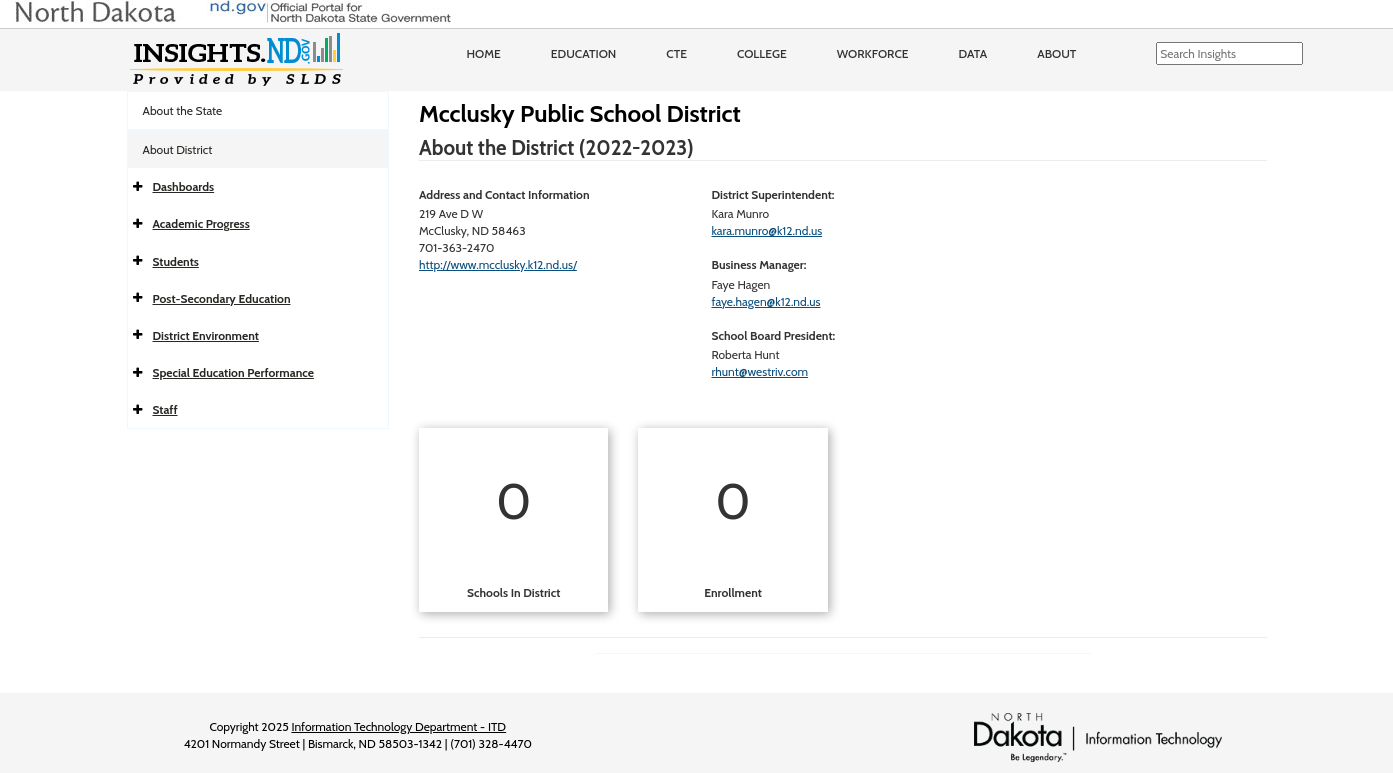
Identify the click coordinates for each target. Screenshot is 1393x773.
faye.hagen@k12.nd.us (765, 301)
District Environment (206, 335)
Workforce (873, 53)
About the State (183, 110)
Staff (165, 409)
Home (484, 53)
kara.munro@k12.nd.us (766, 230)
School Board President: (773, 335)
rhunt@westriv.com (759, 371)
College (762, 53)
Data (973, 53)
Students (176, 261)
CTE (676, 53)
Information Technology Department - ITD (398, 726)
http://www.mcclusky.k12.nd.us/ (498, 264)
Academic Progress (201, 223)
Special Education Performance (233, 372)
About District (178, 149)
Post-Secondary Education (222, 298)
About (1056, 53)
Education (584, 53)
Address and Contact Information (504, 194)
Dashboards (184, 186)
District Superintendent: (772, 194)
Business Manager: (758, 264)
